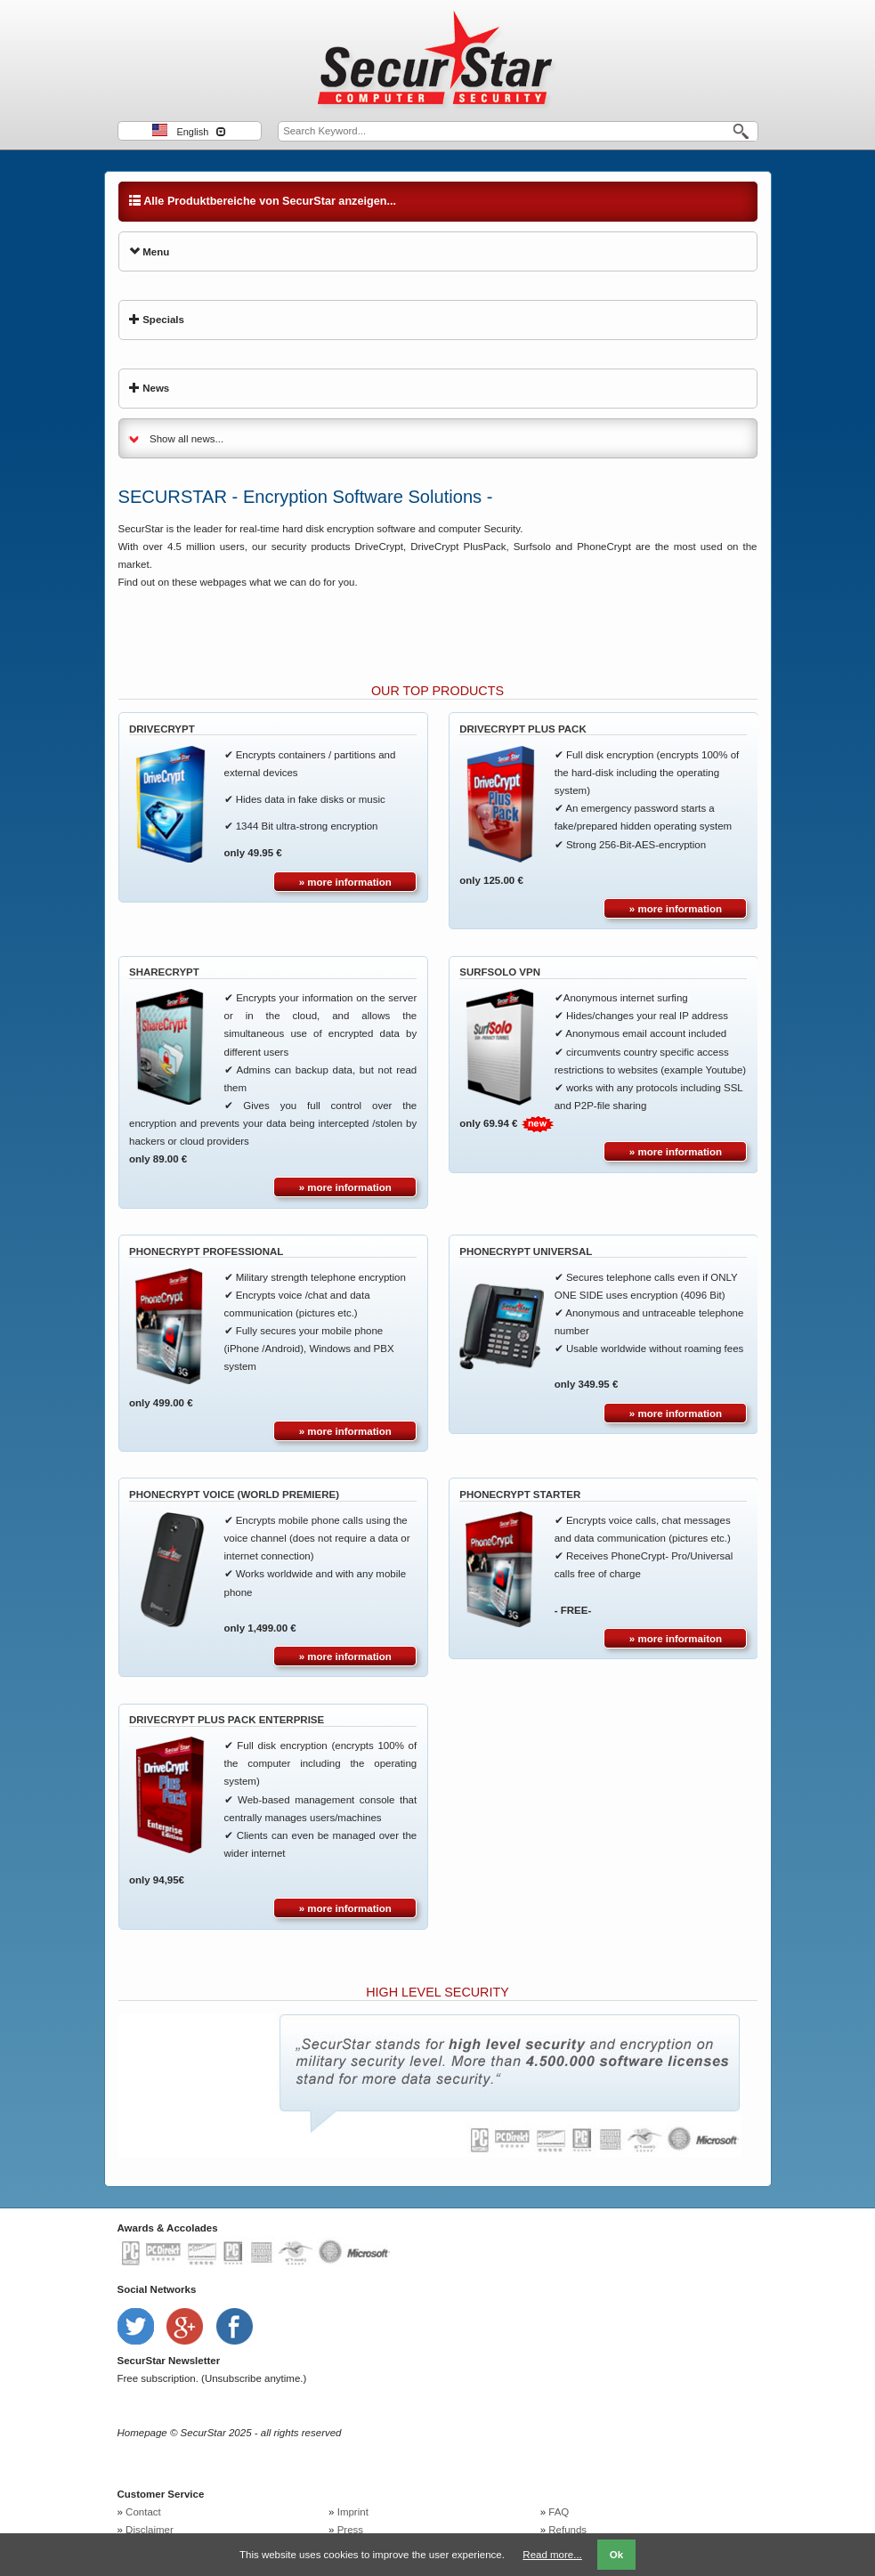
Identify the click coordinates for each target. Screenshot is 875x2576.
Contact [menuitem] (143, 2512)
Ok (616, 2554)
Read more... (552, 2554)
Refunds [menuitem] (567, 2529)
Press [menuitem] (350, 2529)
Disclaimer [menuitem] (150, 2529)
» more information (345, 882)
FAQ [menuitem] (558, 2512)
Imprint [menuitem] (353, 2512)
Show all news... (186, 438)
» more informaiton (675, 1638)
